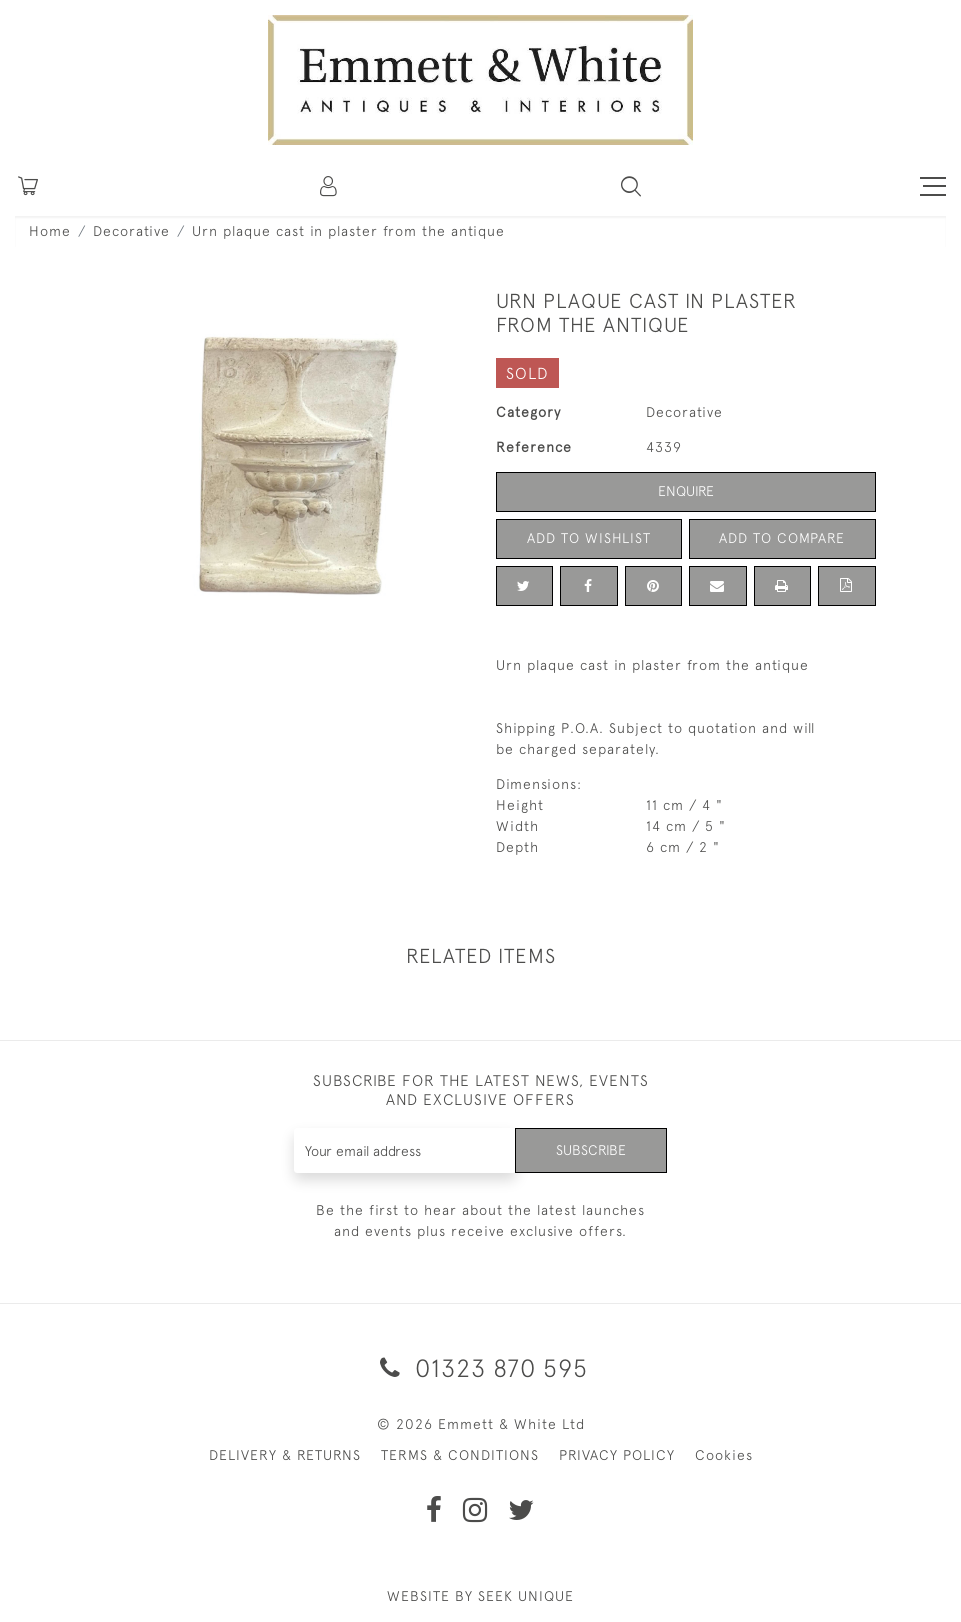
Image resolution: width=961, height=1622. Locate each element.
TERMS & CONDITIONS (460, 1455)
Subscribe (591, 1150)
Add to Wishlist (589, 538)
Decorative (131, 231)
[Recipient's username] (405, 1150)
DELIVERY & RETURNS (285, 1455)
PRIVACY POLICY (617, 1455)
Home (50, 231)
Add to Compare (782, 538)
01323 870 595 (480, 1367)
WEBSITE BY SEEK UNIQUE (480, 1596)
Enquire (686, 491)
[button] (631, 186)
